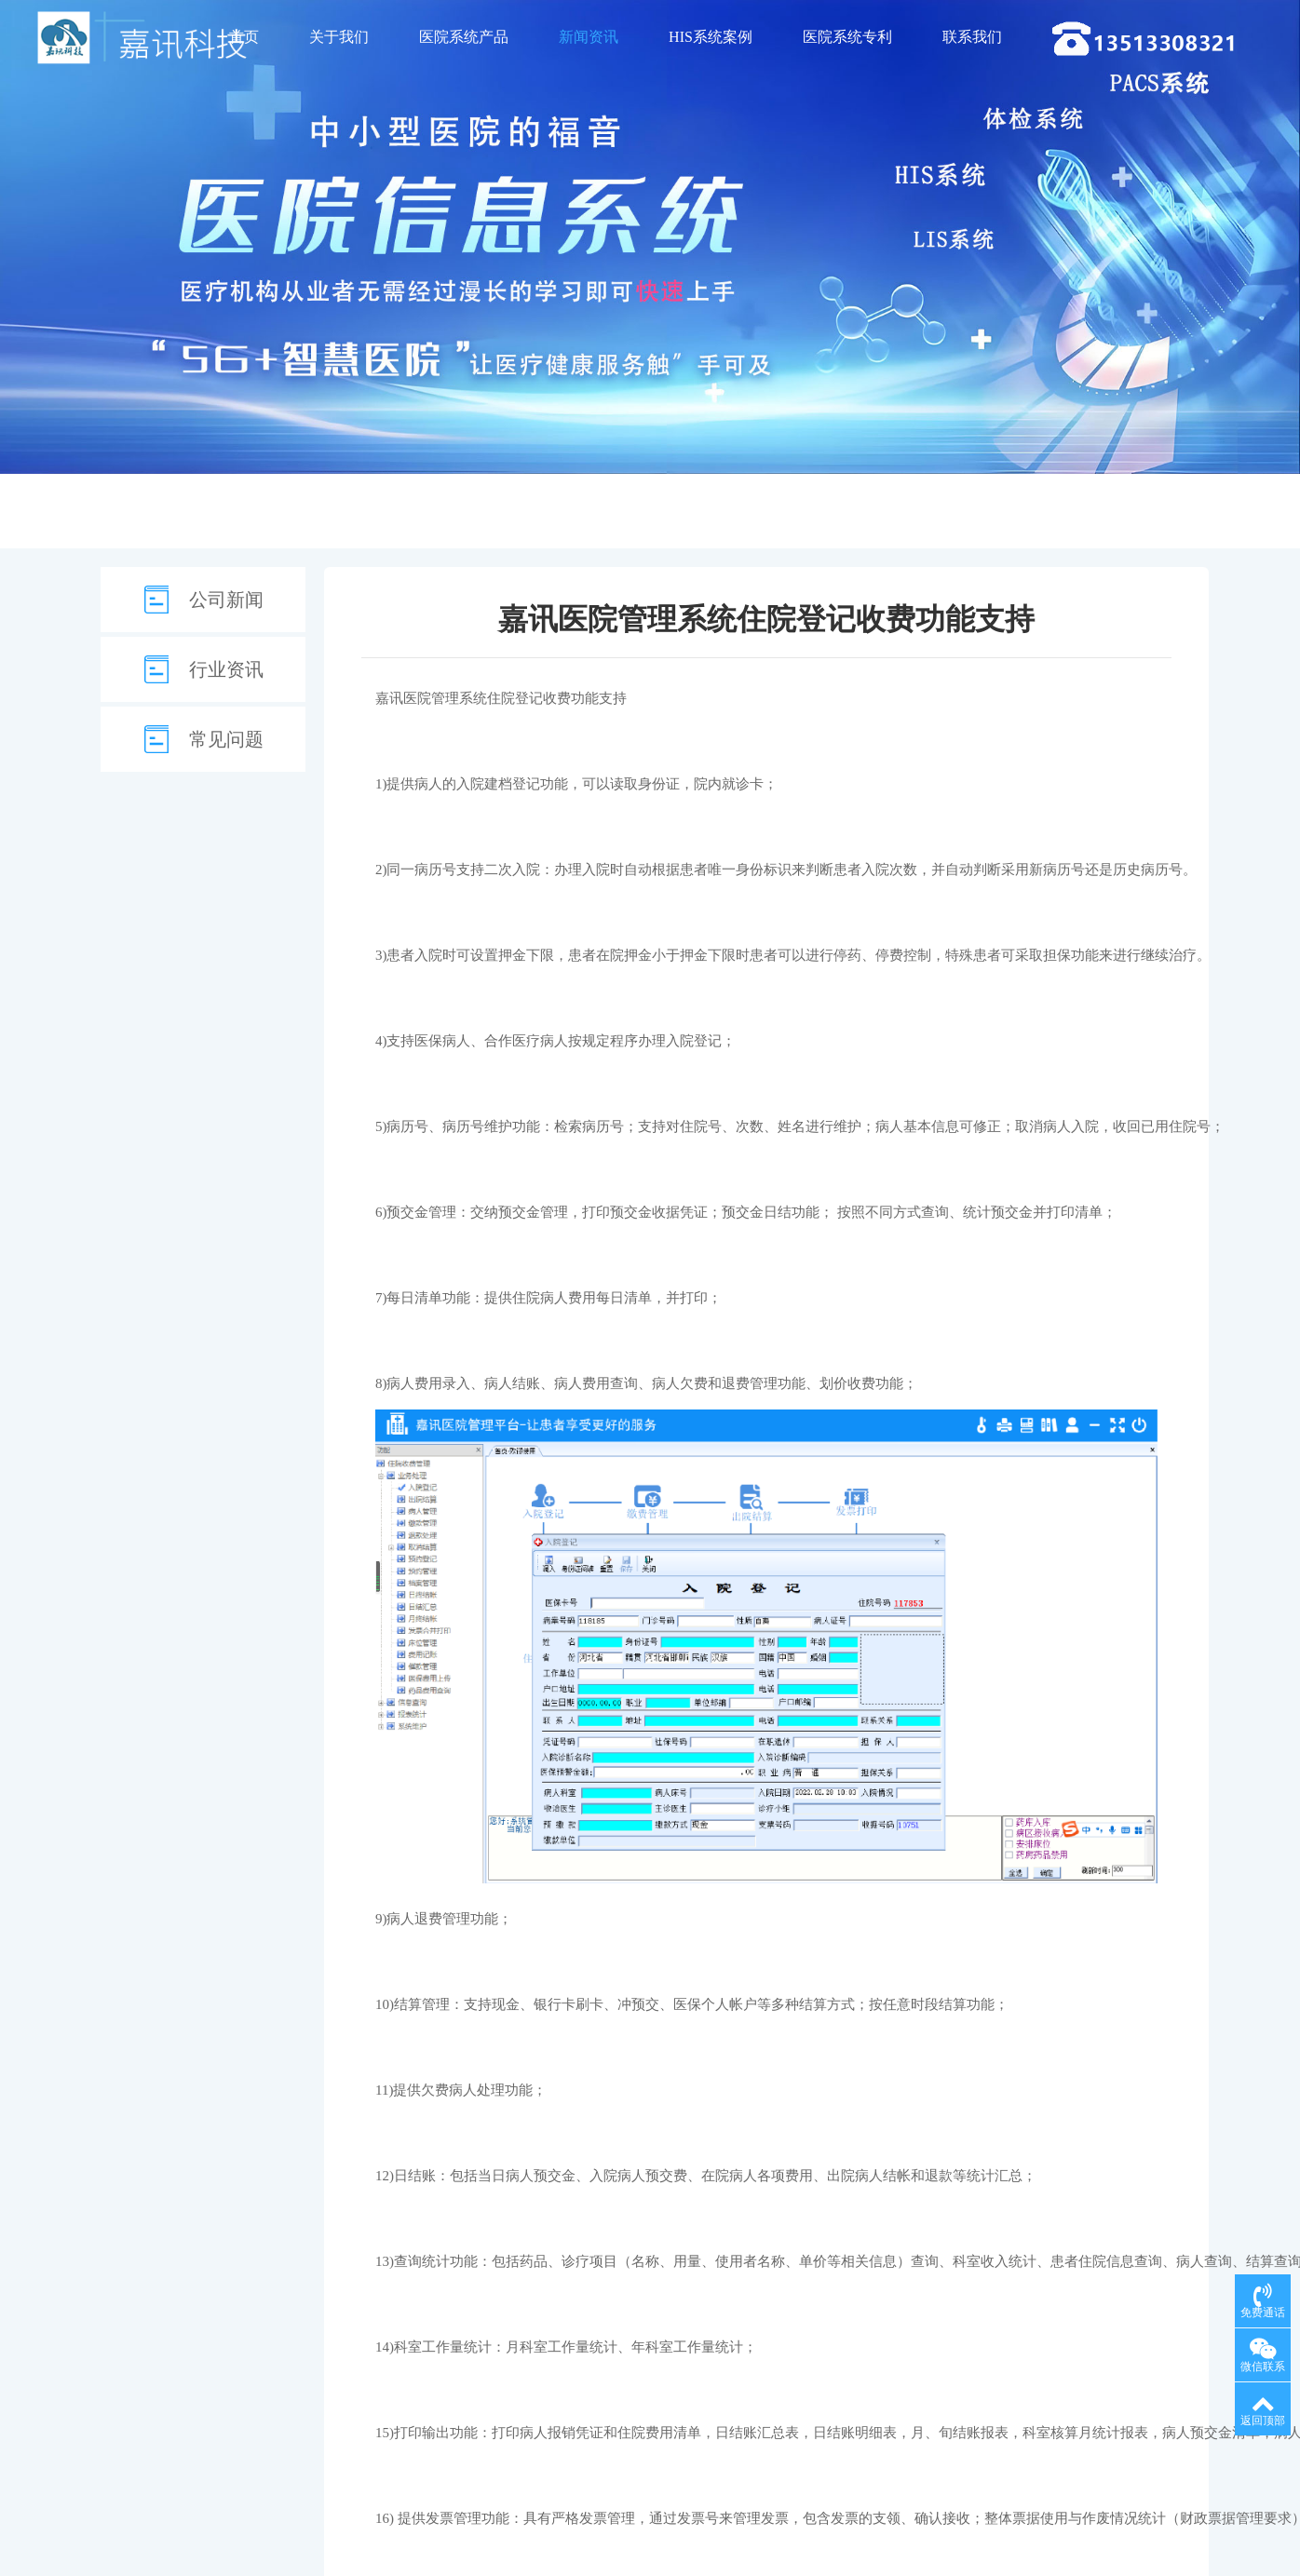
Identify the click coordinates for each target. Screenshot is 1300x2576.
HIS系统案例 (710, 37)
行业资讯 (226, 669)
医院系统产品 (463, 37)
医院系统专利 (847, 37)
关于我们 (339, 37)
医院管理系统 (445, 698)
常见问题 (226, 739)
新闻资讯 (588, 37)
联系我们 (972, 37)
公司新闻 (226, 599)
